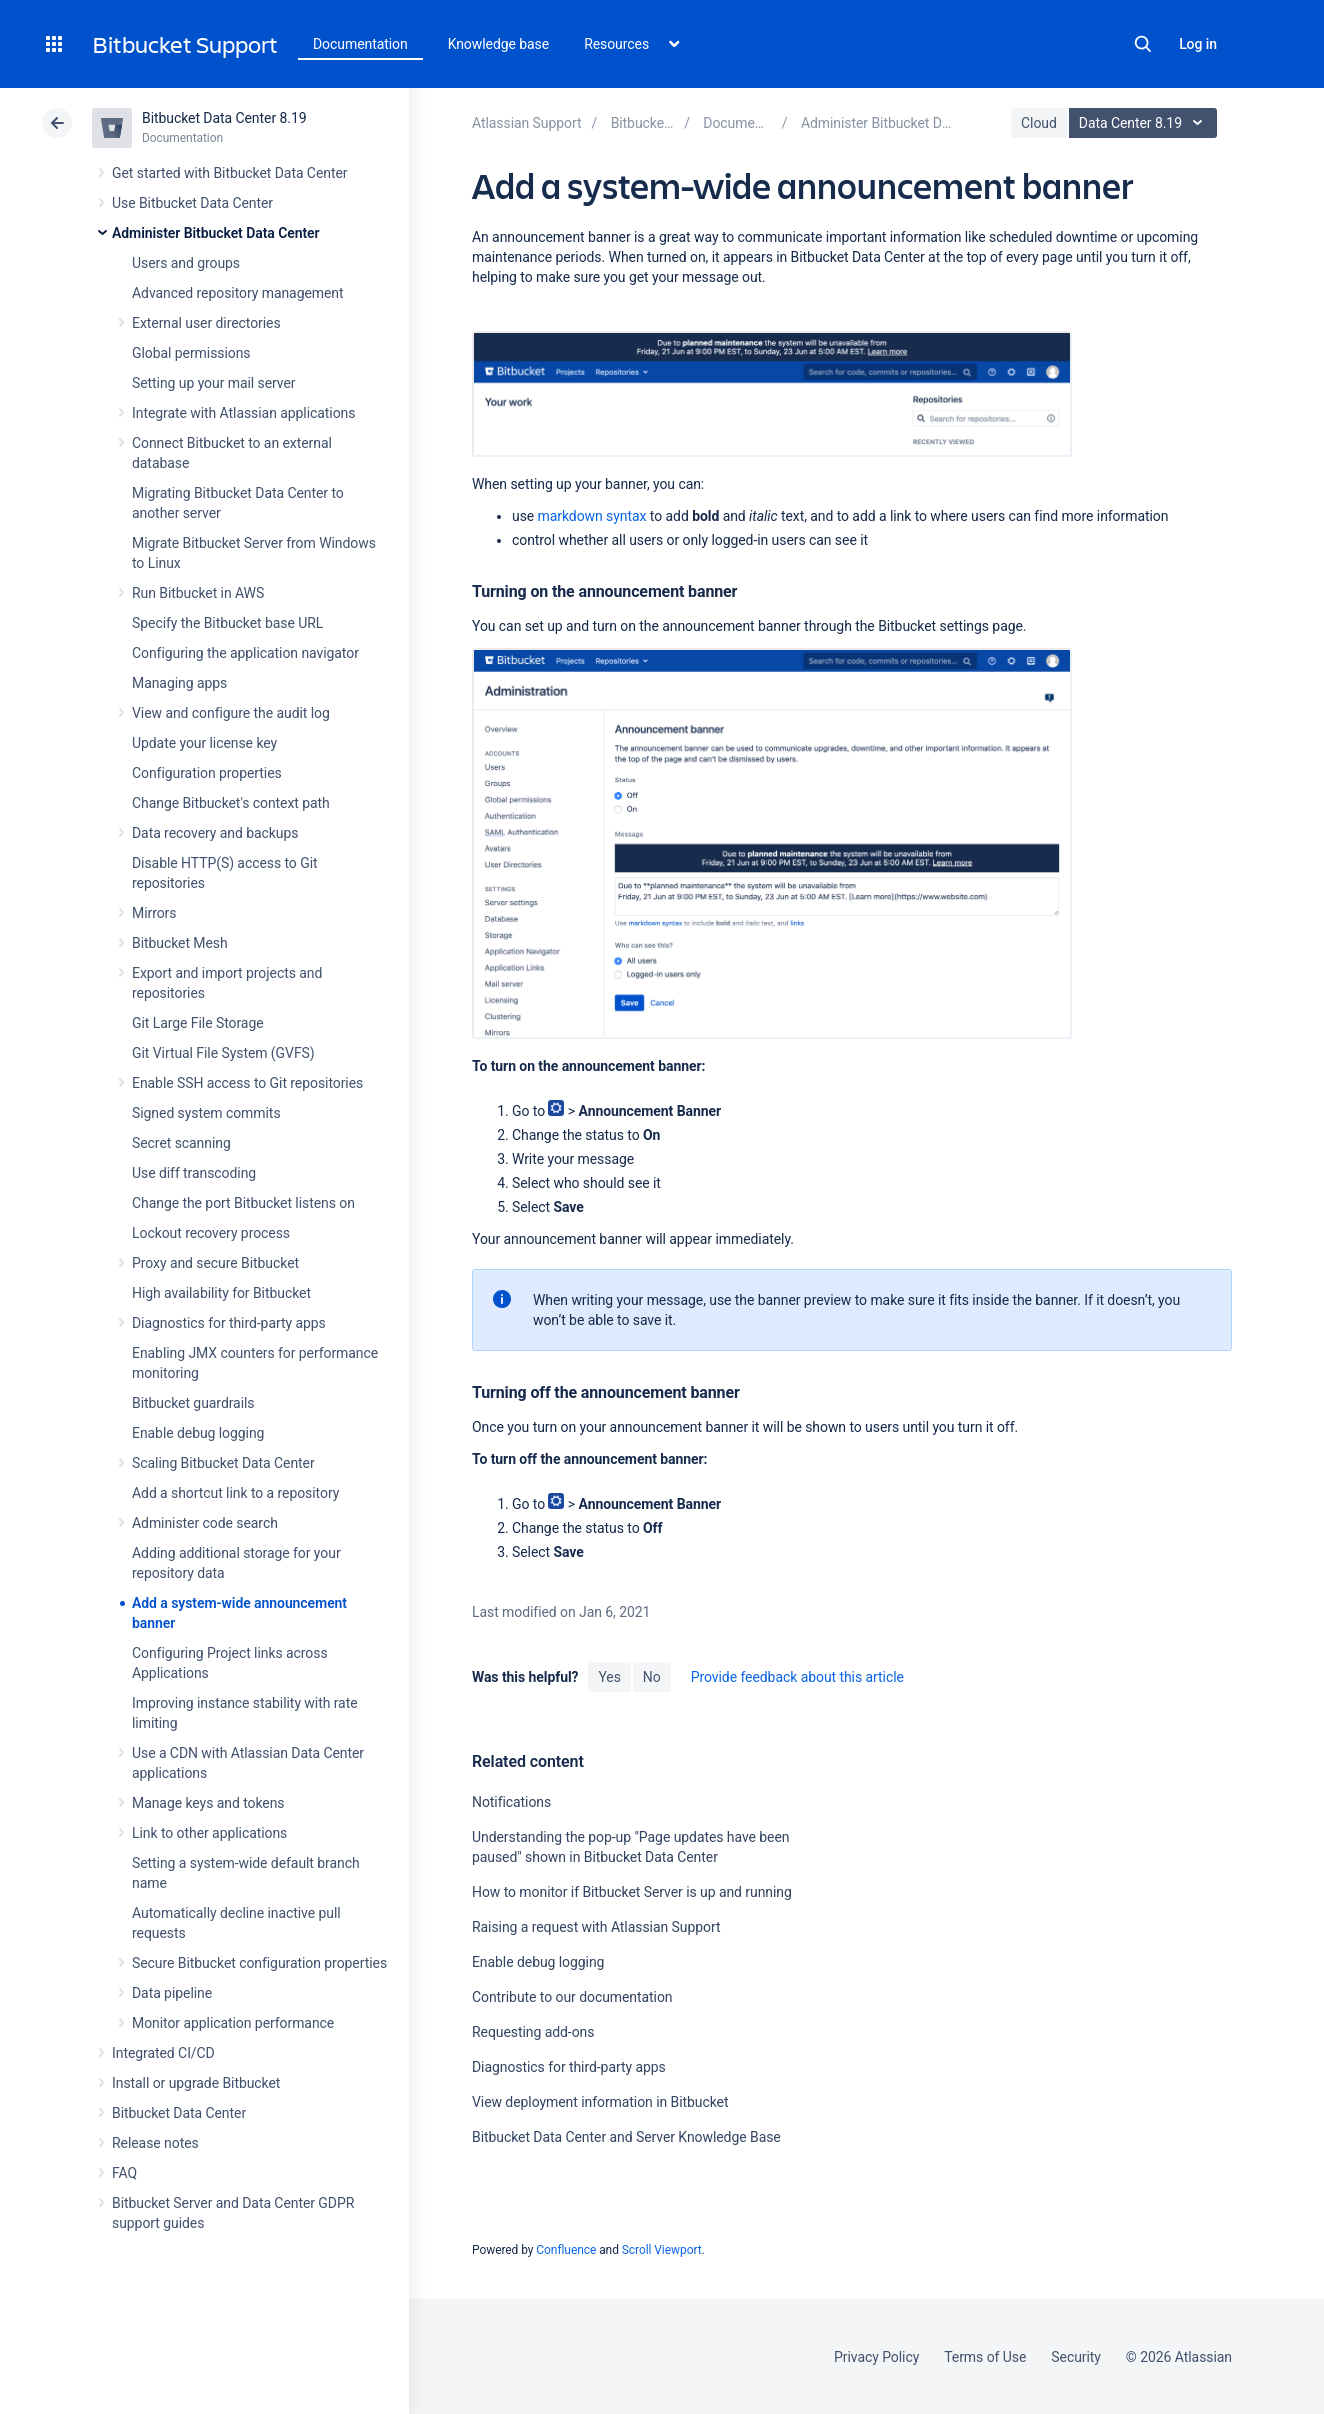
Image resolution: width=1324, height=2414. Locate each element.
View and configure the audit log (231, 713)
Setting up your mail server (214, 383)
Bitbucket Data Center (179, 2113)
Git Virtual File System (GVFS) (223, 1053)
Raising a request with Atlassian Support (596, 1927)
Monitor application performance (233, 2023)
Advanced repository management (238, 293)
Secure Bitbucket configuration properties (259, 1963)
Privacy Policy (876, 2357)
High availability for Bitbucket (221, 1293)
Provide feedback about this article (797, 1677)
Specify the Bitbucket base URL (227, 623)
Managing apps (179, 683)
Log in (1198, 44)
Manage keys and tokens (208, 1803)
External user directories (206, 323)
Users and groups (186, 263)
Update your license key (204, 743)
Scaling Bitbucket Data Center (223, 1463)
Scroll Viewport (662, 2250)
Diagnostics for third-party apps (229, 1323)
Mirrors (154, 913)
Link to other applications (209, 1833)
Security (1076, 2357)
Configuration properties (207, 773)
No (652, 1677)
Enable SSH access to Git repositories (247, 1083)
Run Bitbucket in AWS (198, 593)
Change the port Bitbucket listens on (243, 1203)
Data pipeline (172, 1993)
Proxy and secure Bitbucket (215, 1263)
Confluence (566, 2250)
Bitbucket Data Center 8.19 (224, 118)
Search (1143, 44)
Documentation (360, 44)
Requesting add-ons (533, 2032)
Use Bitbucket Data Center (192, 203)
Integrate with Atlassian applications (243, 413)
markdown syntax (592, 516)
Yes (609, 1677)
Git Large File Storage (198, 1023)
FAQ (124, 2173)
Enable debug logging (198, 1433)
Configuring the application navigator (245, 653)
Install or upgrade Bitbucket (196, 2083)
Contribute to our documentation (572, 1997)
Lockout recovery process (211, 1233)
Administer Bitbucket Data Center (216, 233)
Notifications (511, 1802)
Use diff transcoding (194, 1173)
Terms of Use (985, 2357)
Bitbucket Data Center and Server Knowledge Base (626, 2137)
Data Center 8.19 (1145, 123)
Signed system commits (206, 1113)
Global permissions (191, 353)
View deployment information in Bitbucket (600, 2102)
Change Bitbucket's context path (231, 803)
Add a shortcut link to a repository (235, 1493)
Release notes (155, 2143)
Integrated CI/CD (163, 2053)
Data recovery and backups (215, 833)
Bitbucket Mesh (180, 943)
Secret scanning (181, 1143)
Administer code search (205, 1523)
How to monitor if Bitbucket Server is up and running (632, 1892)
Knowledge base (499, 44)
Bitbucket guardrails (193, 1403)
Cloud (1039, 123)
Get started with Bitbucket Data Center (229, 173)
